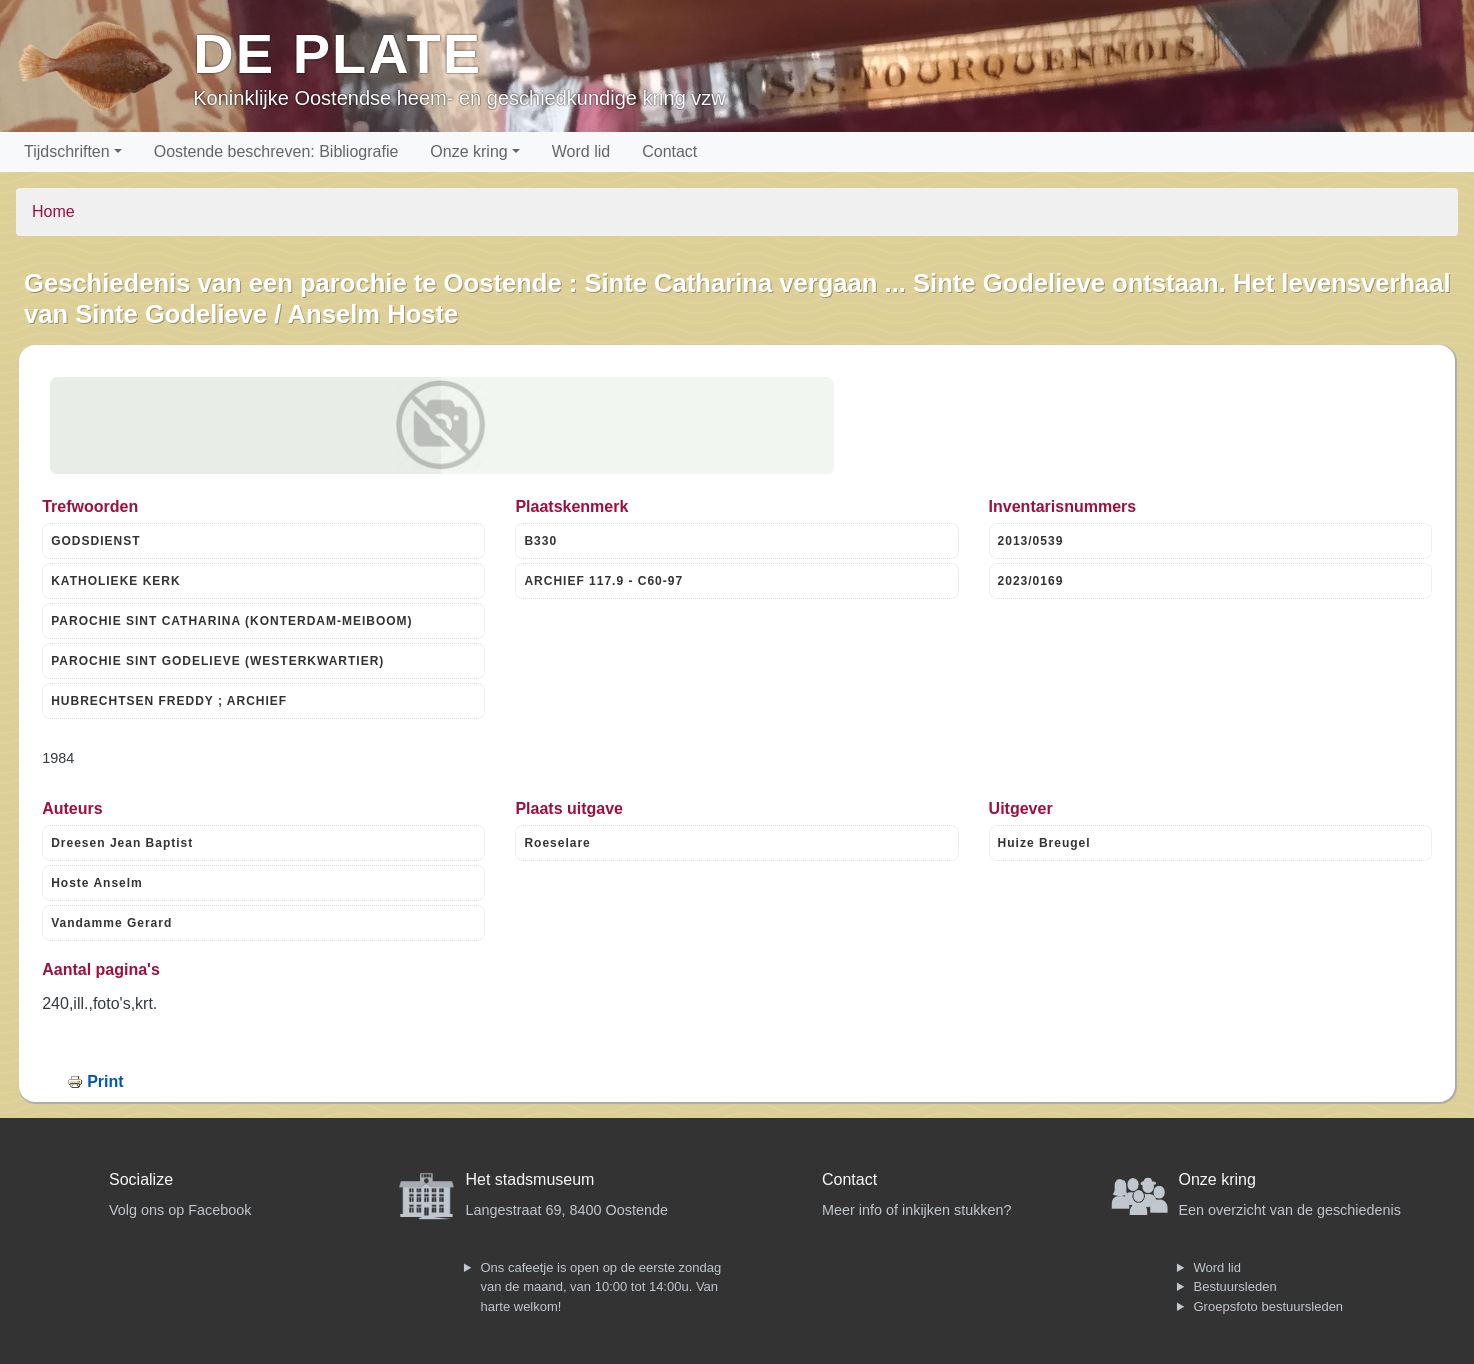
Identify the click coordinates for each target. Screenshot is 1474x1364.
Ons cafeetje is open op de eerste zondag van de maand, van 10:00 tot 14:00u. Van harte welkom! (601, 1287)
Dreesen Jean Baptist (122, 843)
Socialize (141, 1179)
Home (53, 211)
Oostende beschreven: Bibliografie (276, 151)
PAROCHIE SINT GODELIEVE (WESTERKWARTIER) (217, 661)
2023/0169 (1031, 581)
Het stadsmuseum (530, 1179)
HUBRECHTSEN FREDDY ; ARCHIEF (169, 701)
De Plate (337, 53)
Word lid (581, 151)
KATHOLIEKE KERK (115, 581)
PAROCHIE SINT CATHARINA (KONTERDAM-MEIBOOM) (231, 621)
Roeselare (557, 843)
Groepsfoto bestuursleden (1269, 1306)
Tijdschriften (67, 151)
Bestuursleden (1235, 1286)
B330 (540, 541)
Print (105, 1081)
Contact (669, 151)
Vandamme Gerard (111, 923)
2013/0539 (1031, 541)
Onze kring (468, 151)
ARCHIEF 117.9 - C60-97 (603, 581)
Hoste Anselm (97, 883)
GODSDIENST (95, 541)
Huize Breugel (1044, 843)
